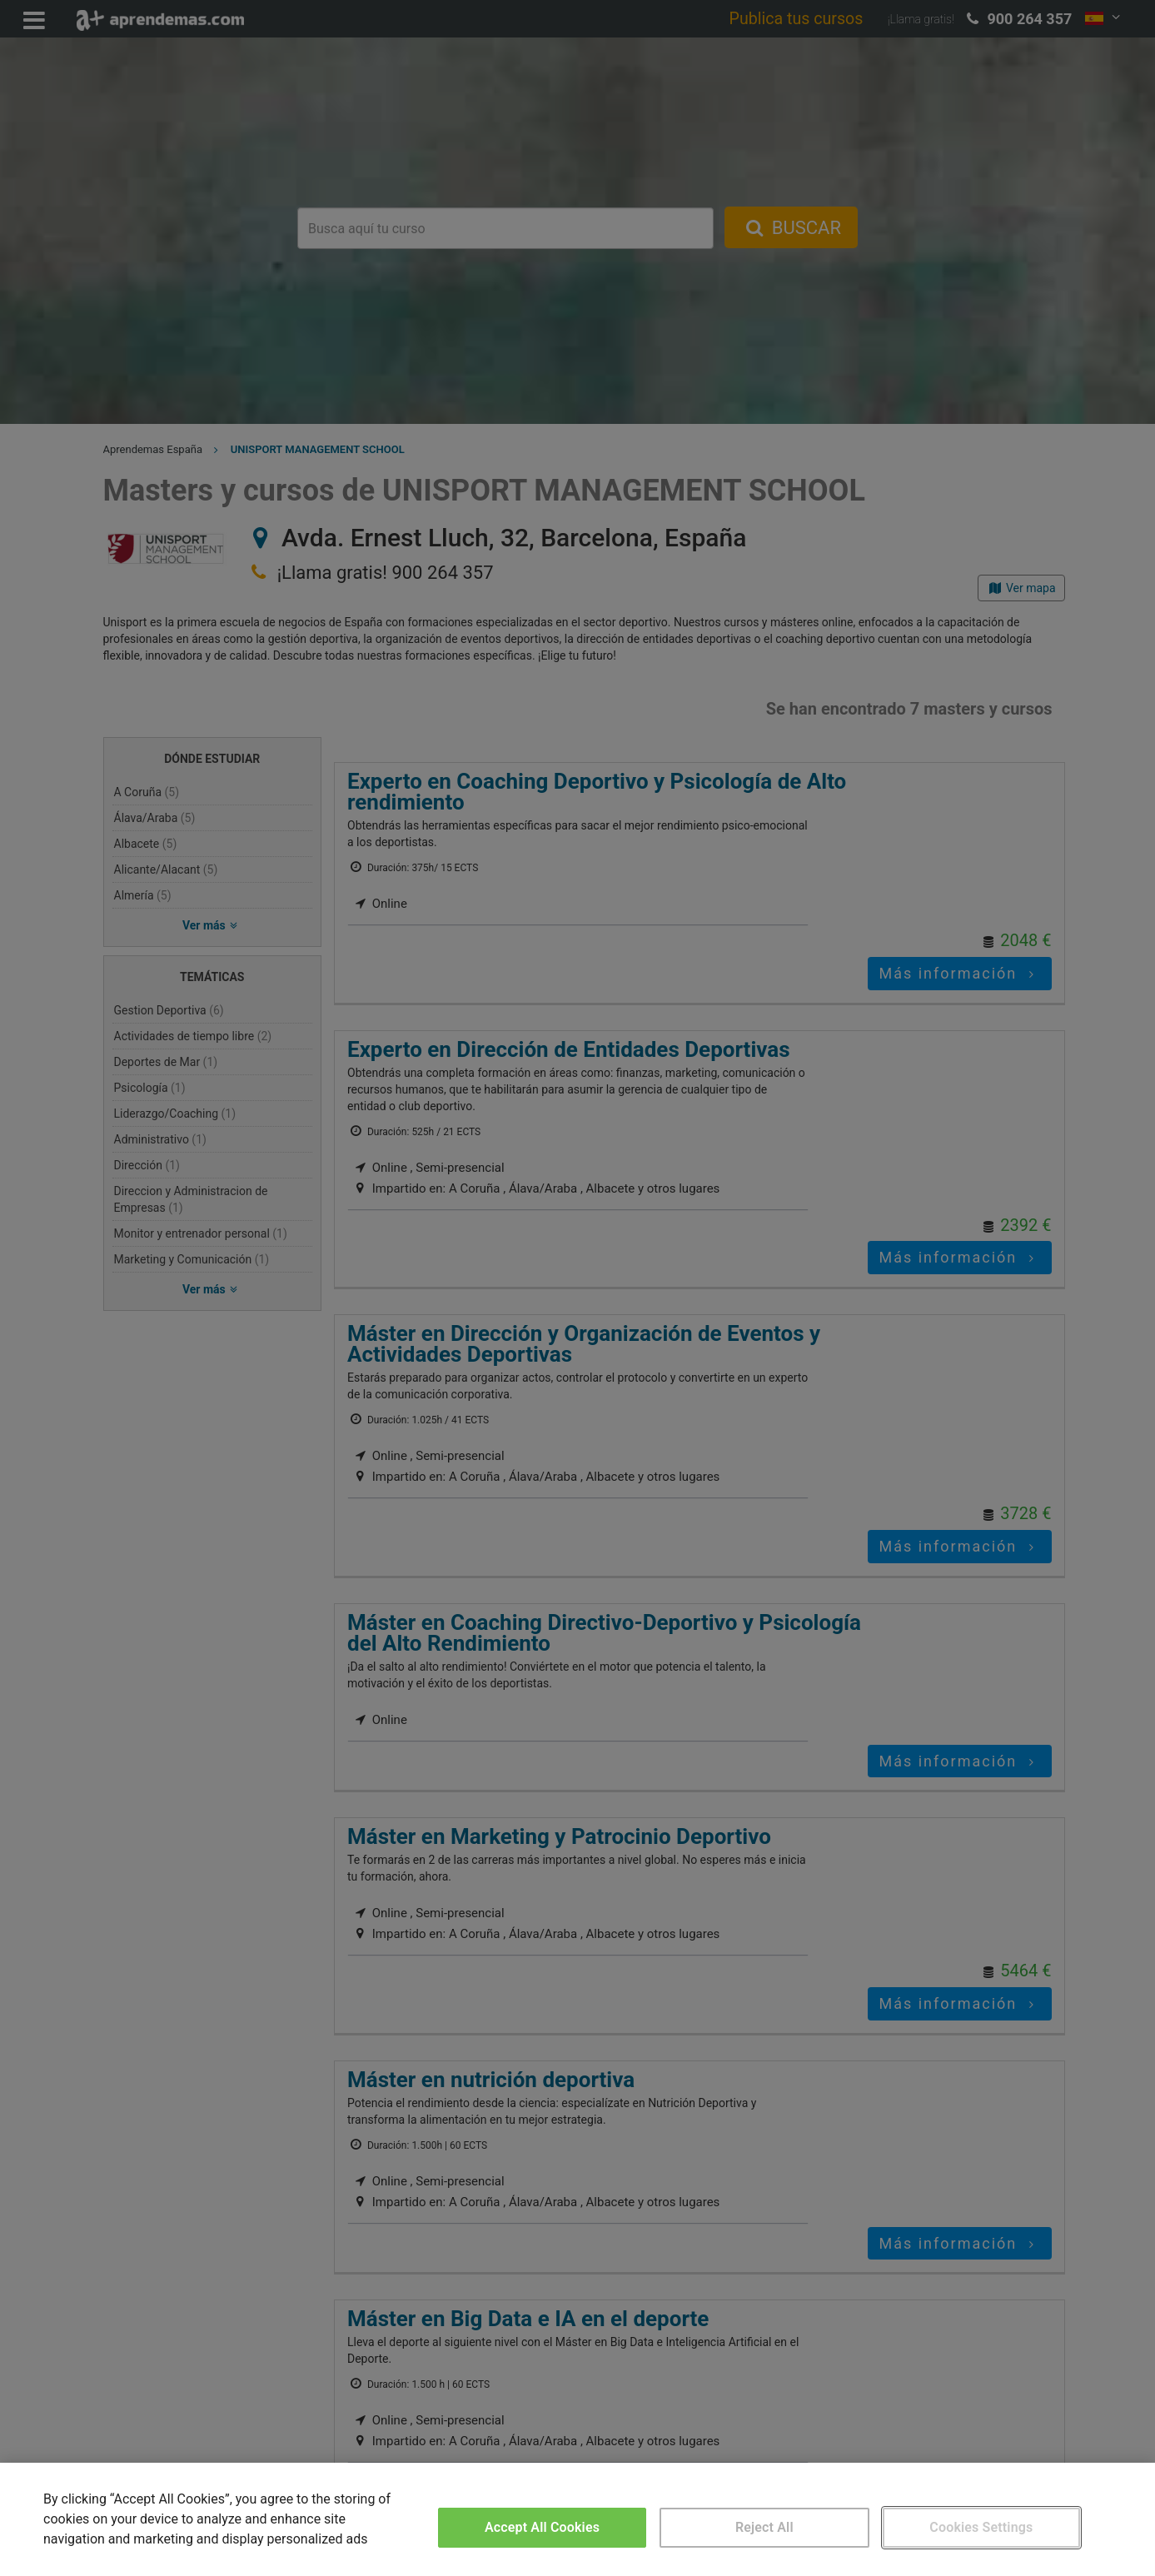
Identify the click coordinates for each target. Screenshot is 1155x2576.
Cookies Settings (981, 2527)
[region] (577, 2519)
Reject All (764, 2527)
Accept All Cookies (542, 2527)
